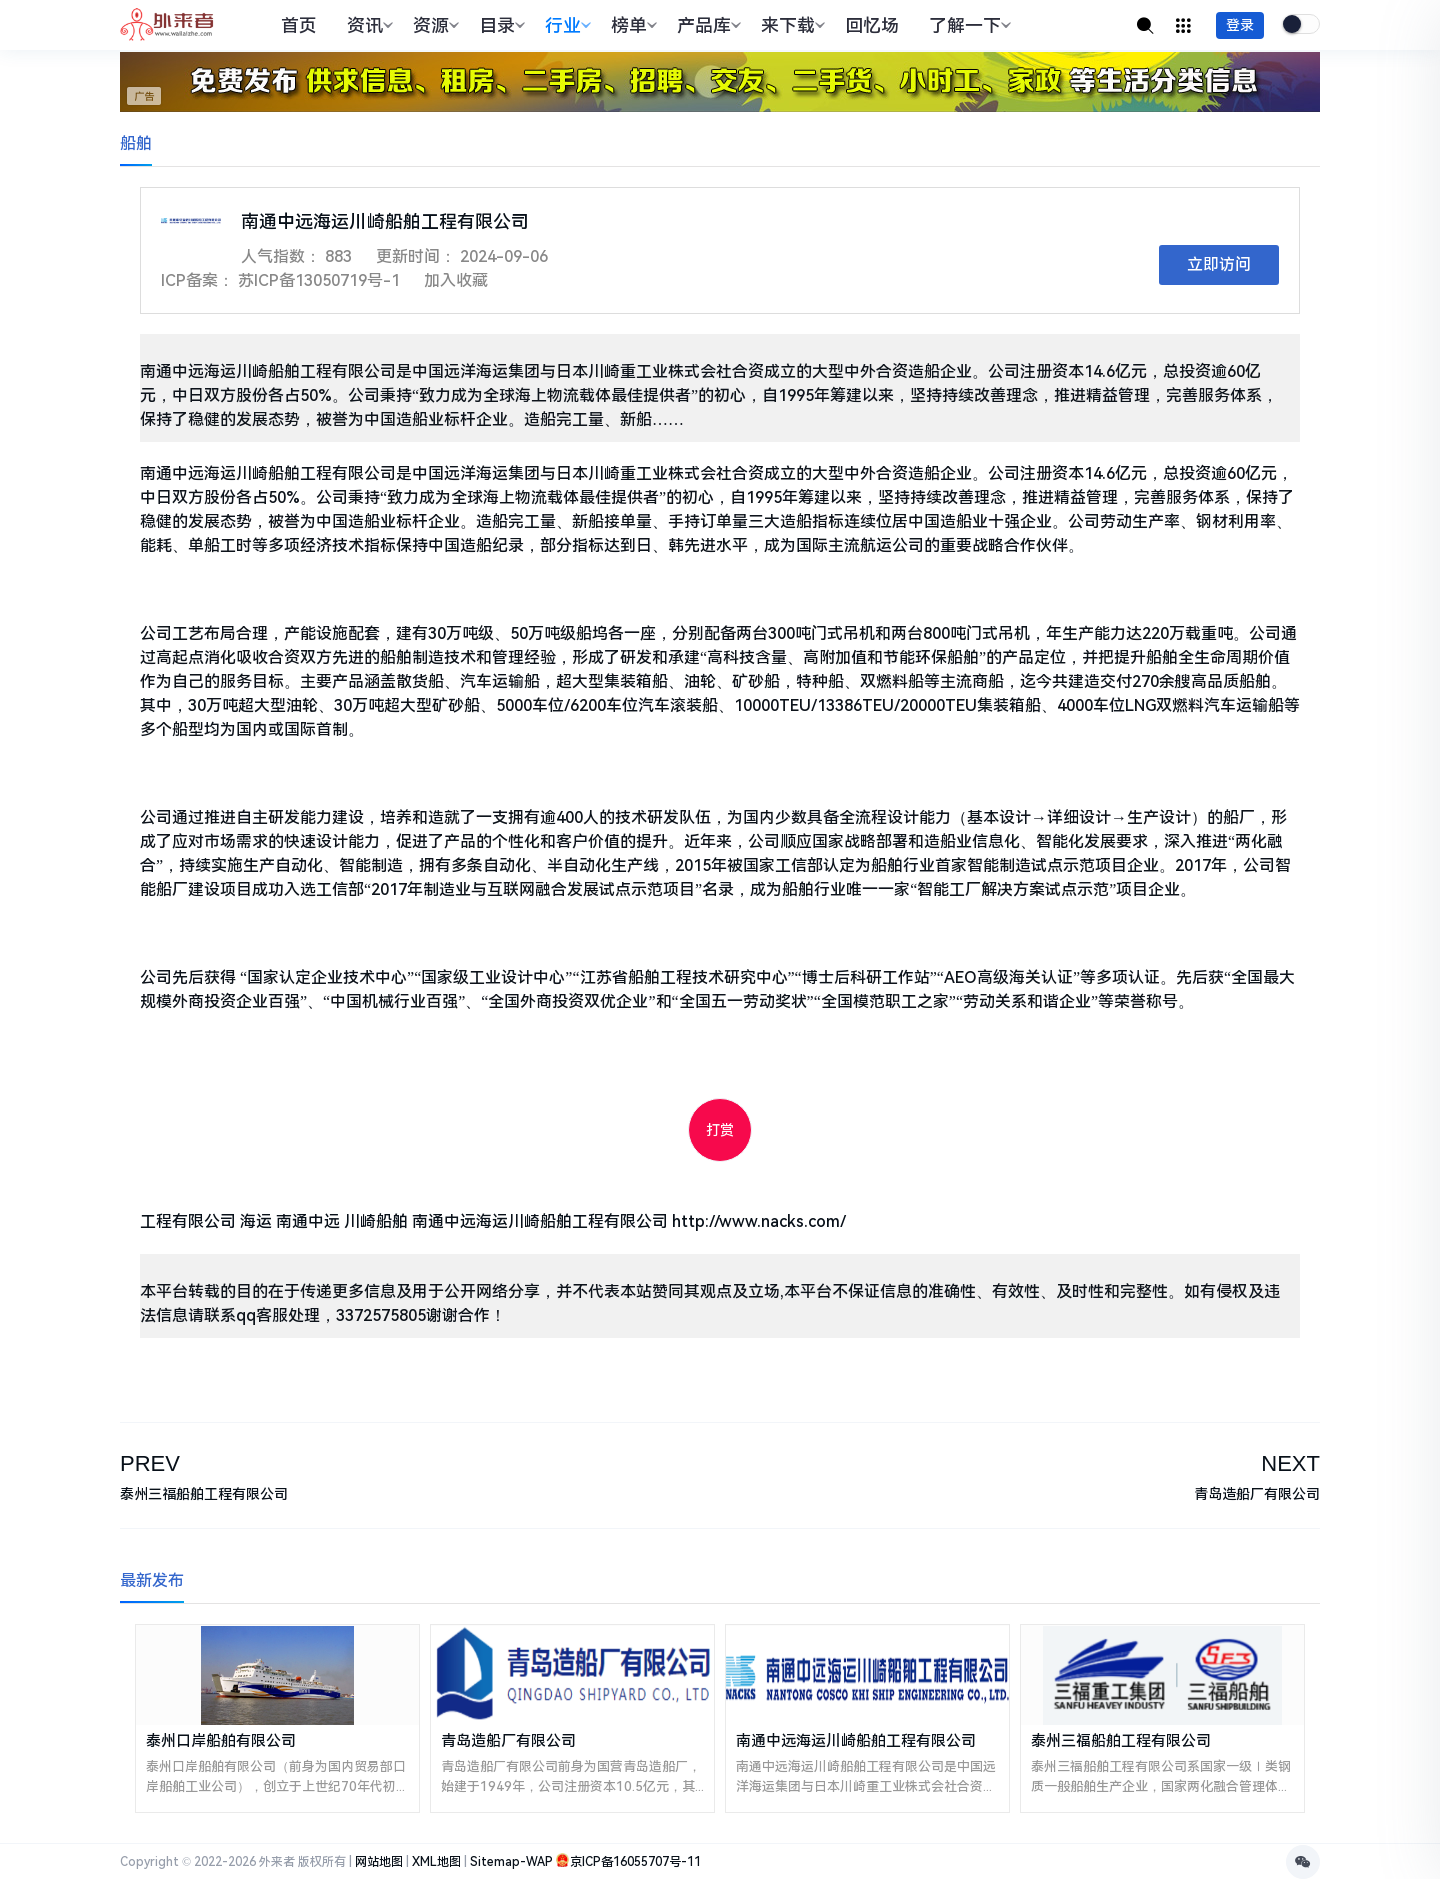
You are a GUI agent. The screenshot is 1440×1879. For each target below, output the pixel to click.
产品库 (706, 25)
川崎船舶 (376, 1221)
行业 (565, 25)
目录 (499, 25)
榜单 (631, 25)
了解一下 (967, 25)
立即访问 (1219, 264)
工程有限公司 (188, 1221)
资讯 (367, 25)
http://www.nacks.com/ (759, 1221)
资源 (433, 25)
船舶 (136, 143)
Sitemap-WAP (511, 1862)
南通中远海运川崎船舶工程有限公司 (540, 1221)
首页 (299, 25)
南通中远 (308, 1221)
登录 (1240, 25)
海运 (256, 1221)
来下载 (790, 25)
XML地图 (436, 1862)
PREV (150, 1463)
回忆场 (872, 25)
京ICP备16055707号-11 (635, 1862)
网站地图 (379, 1862)
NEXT (1290, 1463)
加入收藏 (456, 280)
